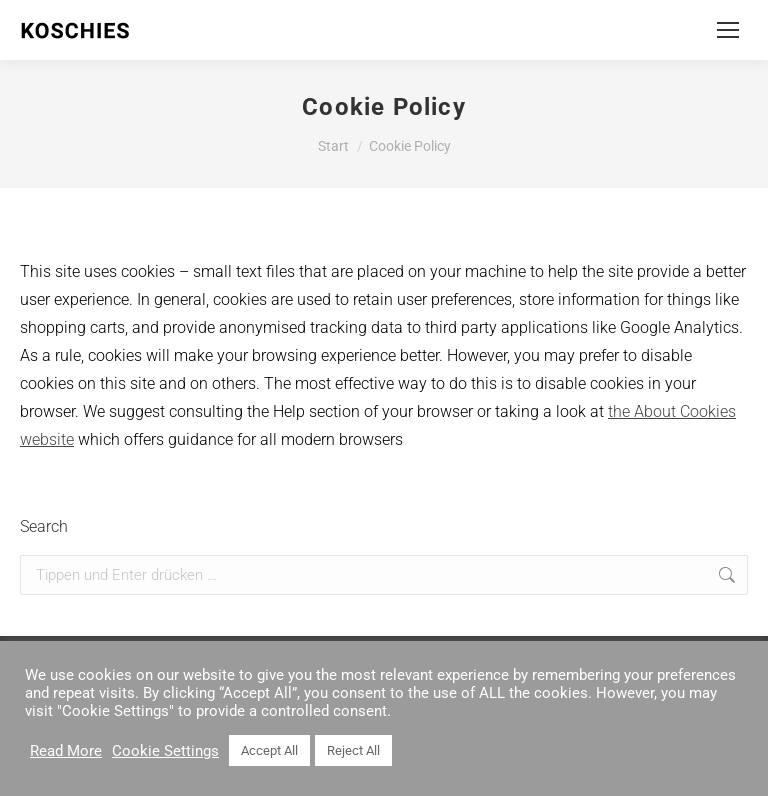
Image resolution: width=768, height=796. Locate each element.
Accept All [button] (269, 750)
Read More (66, 751)
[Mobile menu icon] (728, 30)
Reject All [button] (353, 750)
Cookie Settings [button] (165, 751)
